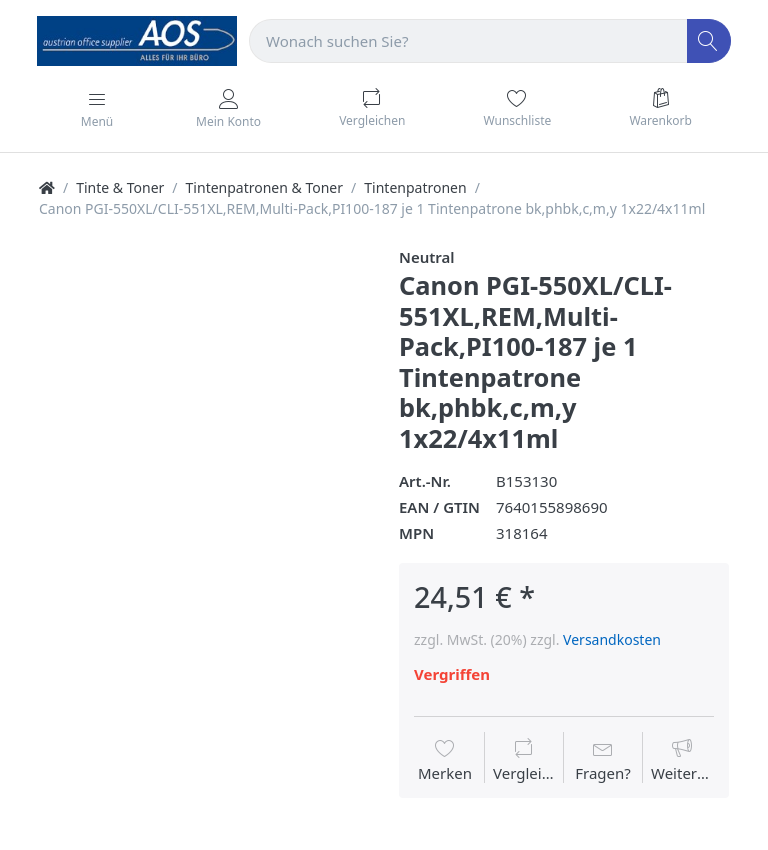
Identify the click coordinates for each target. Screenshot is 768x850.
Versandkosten (612, 639)
